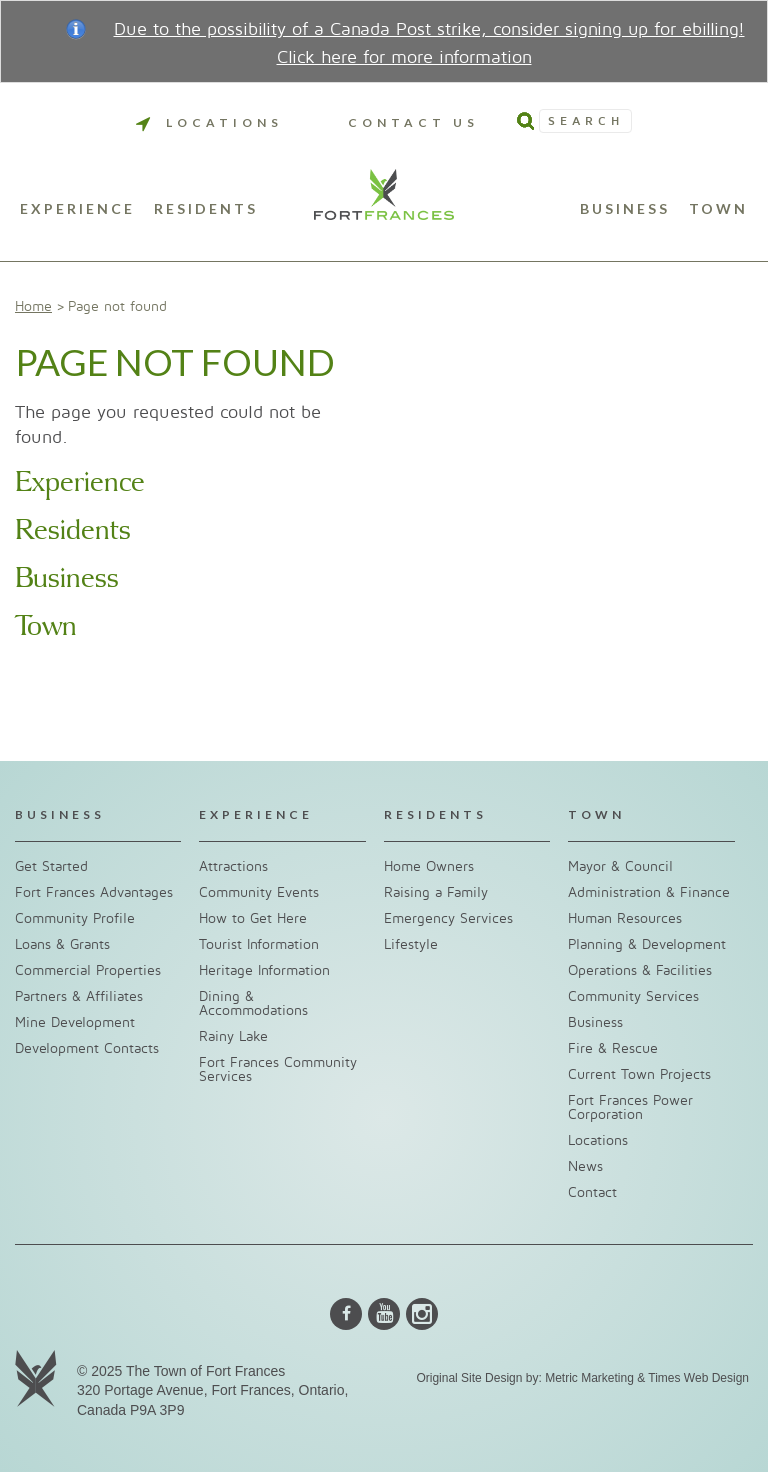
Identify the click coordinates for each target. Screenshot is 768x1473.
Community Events (259, 892)
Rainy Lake (233, 1036)
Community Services (633, 996)
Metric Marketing (589, 1378)
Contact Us (413, 122)
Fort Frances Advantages (94, 892)
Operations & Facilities (640, 970)
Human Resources (625, 918)
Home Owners (429, 866)
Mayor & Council (620, 866)
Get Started (51, 866)
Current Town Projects (639, 1074)
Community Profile (75, 918)
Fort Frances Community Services (278, 1069)
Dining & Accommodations (253, 1003)
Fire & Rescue (613, 1048)
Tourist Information (259, 944)
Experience (77, 209)
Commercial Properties (88, 970)
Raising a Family (436, 892)
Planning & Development (647, 944)
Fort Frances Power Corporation (630, 1107)
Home (33, 306)
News (585, 1166)
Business (625, 209)
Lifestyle (411, 944)
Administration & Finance (649, 892)
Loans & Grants (62, 944)
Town (718, 209)
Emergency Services (448, 918)
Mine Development (75, 1022)
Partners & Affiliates (79, 996)
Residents (206, 209)
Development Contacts (87, 1048)
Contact (592, 1192)
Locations (209, 122)
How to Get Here (253, 918)
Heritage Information (264, 970)
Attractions (233, 866)
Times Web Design (698, 1378)
